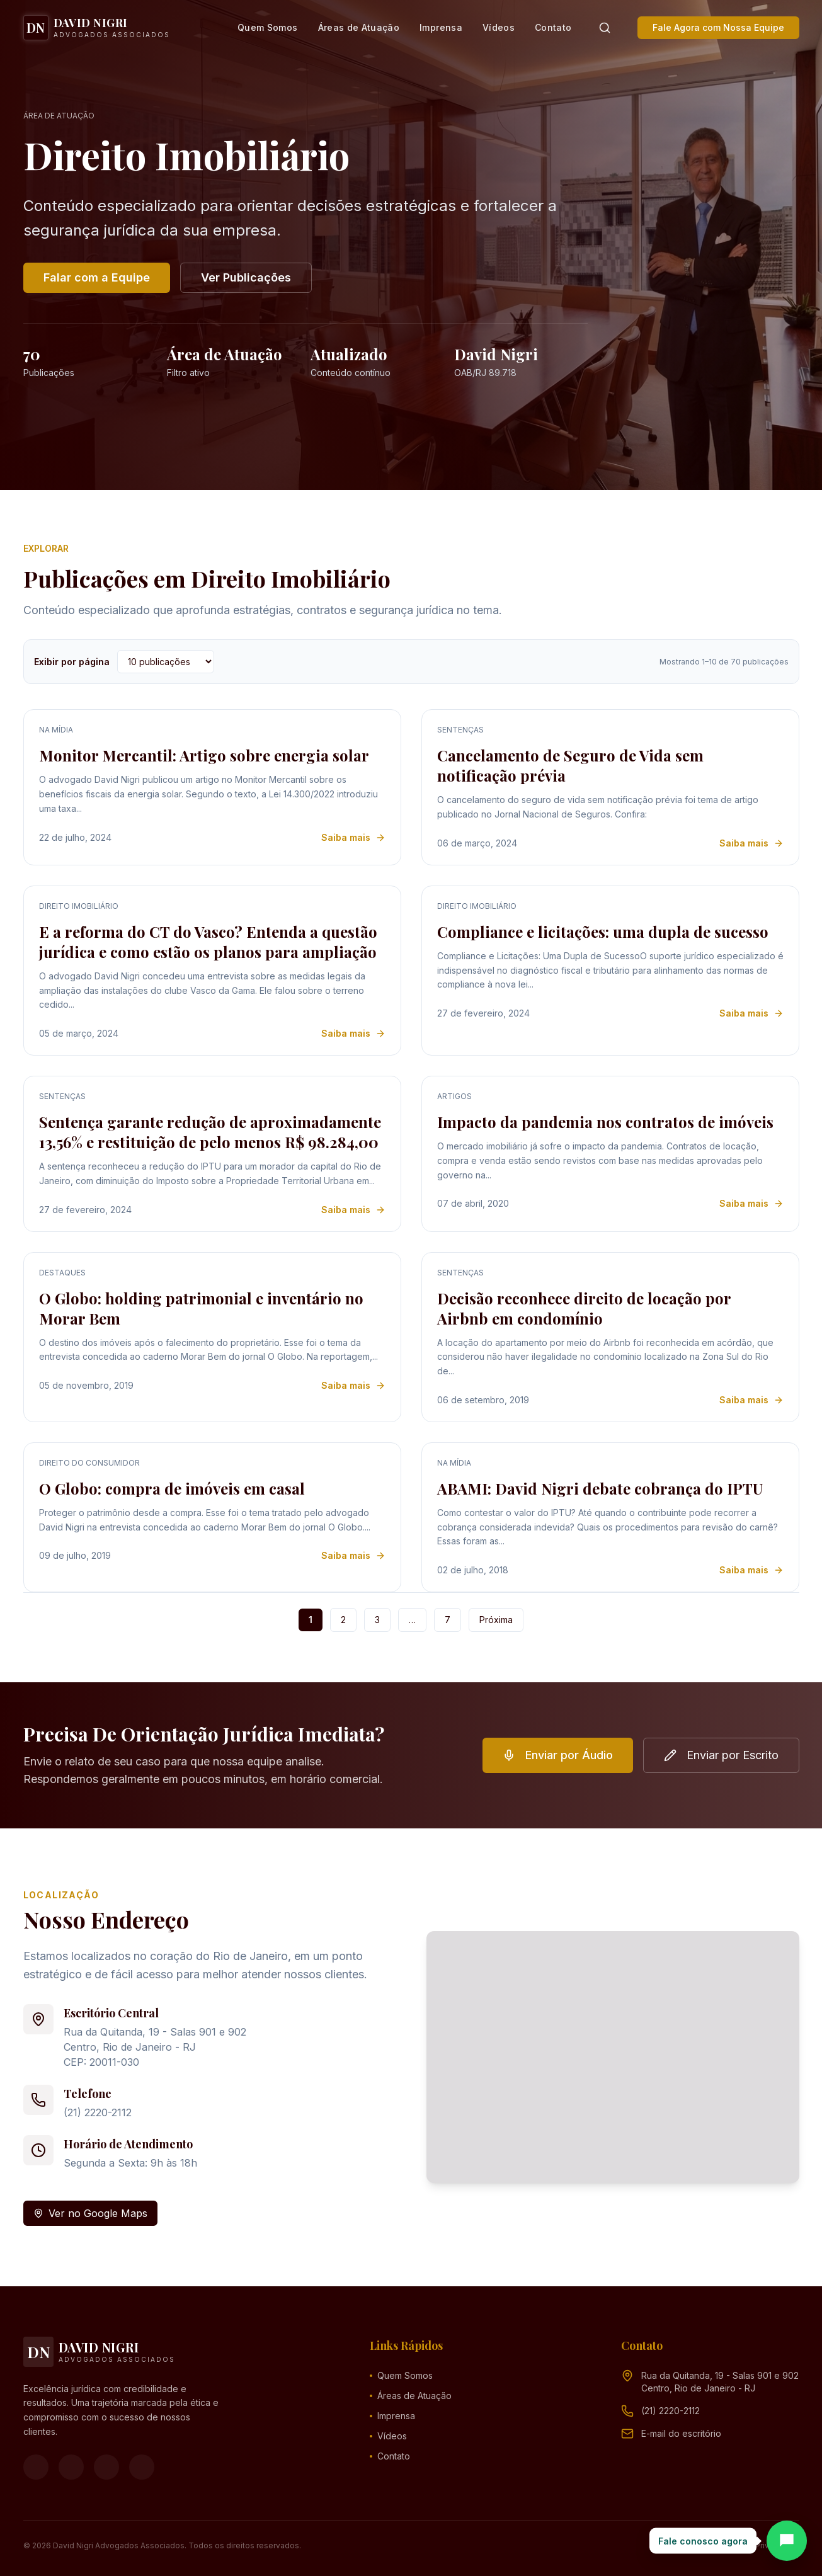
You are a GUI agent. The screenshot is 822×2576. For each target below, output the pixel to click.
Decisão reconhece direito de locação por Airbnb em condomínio (584, 1308)
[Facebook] (36, 2467)
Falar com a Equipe (96, 277)
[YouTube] (106, 2467)
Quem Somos (267, 27)
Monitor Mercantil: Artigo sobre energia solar (204, 755)
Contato (553, 27)
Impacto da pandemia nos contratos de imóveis (605, 1122)
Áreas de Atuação (359, 27)
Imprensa (441, 27)
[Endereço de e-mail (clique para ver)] (681, 2433)
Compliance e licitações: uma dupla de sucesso (602, 931)
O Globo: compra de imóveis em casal (172, 1488)
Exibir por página (72, 661)
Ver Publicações (246, 277)
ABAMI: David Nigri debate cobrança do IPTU (600, 1488)
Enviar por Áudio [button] (558, 1755)
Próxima (496, 1619)
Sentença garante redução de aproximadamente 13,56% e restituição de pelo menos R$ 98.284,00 (210, 1132)
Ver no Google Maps (90, 2213)
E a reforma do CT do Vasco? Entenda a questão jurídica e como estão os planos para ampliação (208, 941)
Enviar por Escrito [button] (721, 1755)
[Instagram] (71, 2467)
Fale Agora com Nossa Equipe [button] (718, 27)
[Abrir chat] (787, 2541)
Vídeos (498, 27)
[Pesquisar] (604, 27)
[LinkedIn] (141, 2467)
